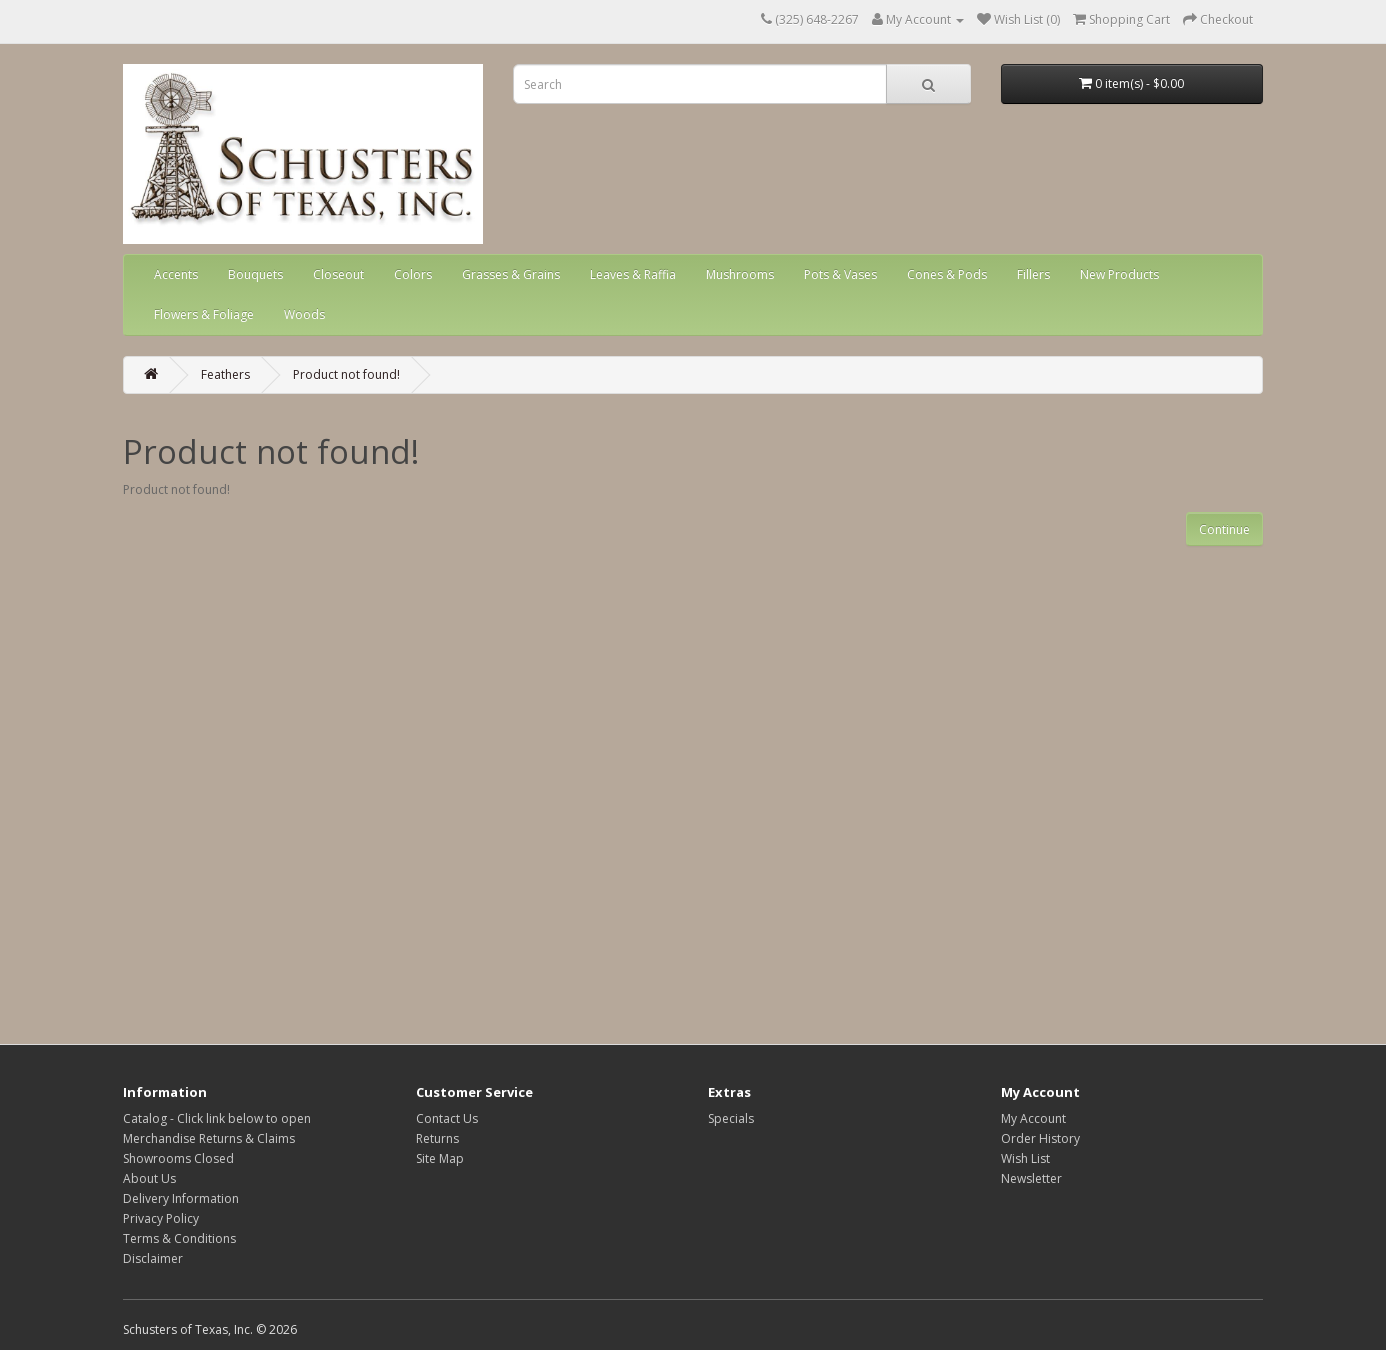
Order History (1040, 1138)
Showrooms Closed (178, 1158)
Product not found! (346, 374)
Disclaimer (153, 1258)
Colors (413, 274)
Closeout (338, 274)
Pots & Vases (840, 274)
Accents (176, 274)
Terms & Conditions (179, 1238)
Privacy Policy (161, 1218)
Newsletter (1031, 1178)
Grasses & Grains (511, 274)
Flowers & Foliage (204, 314)
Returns (437, 1138)
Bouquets (255, 274)
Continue (1224, 529)
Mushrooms (740, 274)
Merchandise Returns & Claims (209, 1138)
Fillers (1033, 274)
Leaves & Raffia (633, 274)
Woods (304, 314)
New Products (1119, 274)
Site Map (440, 1158)
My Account (1033, 1118)
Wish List (1025, 1158)
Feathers (225, 374)
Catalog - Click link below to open (217, 1118)
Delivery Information (181, 1198)
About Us (149, 1178)
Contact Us (447, 1118)
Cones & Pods (947, 274)
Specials (731, 1118)
